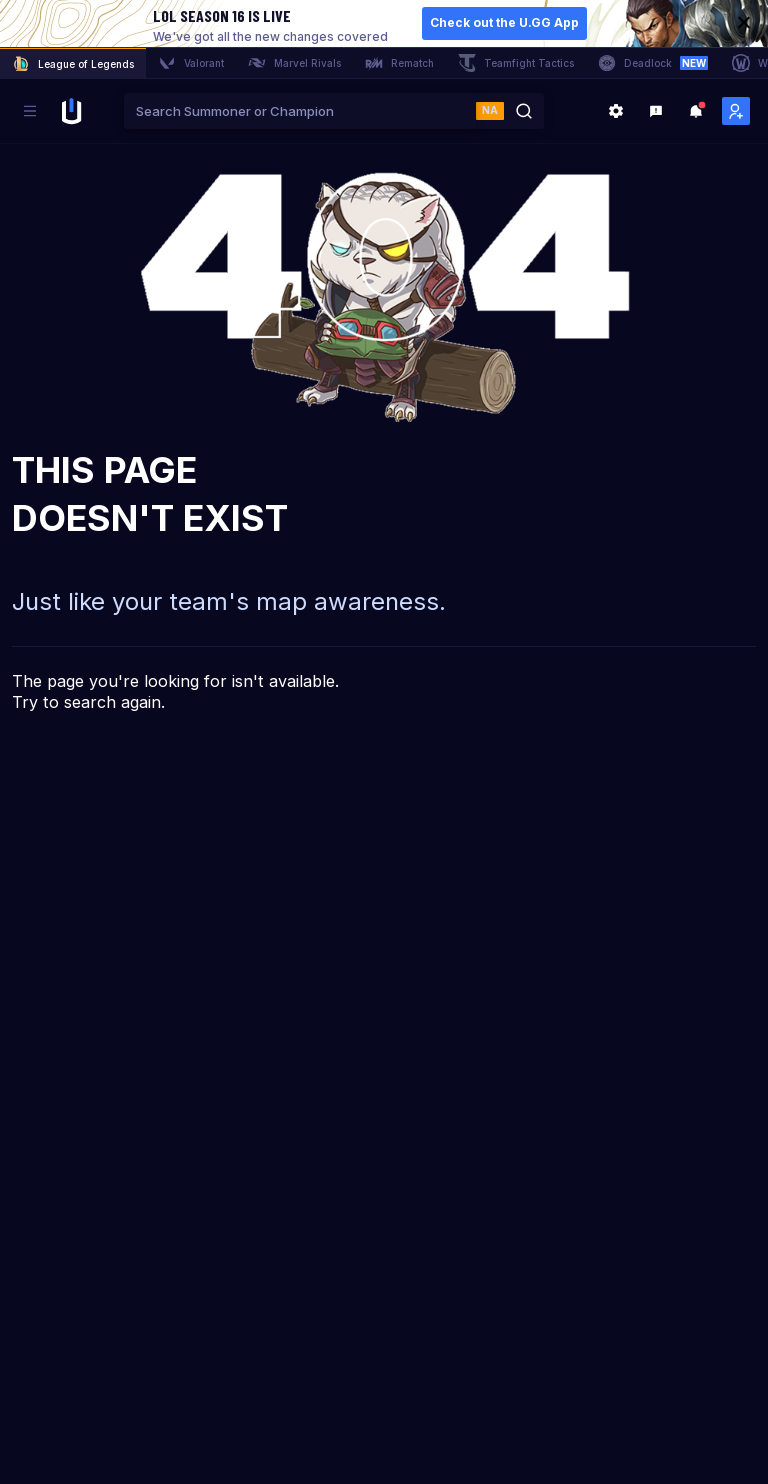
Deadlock (653, 63)
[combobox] (300, 111)
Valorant (191, 63)
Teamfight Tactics (516, 63)
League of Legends (73, 64)
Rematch (399, 63)
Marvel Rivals (294, 63)
